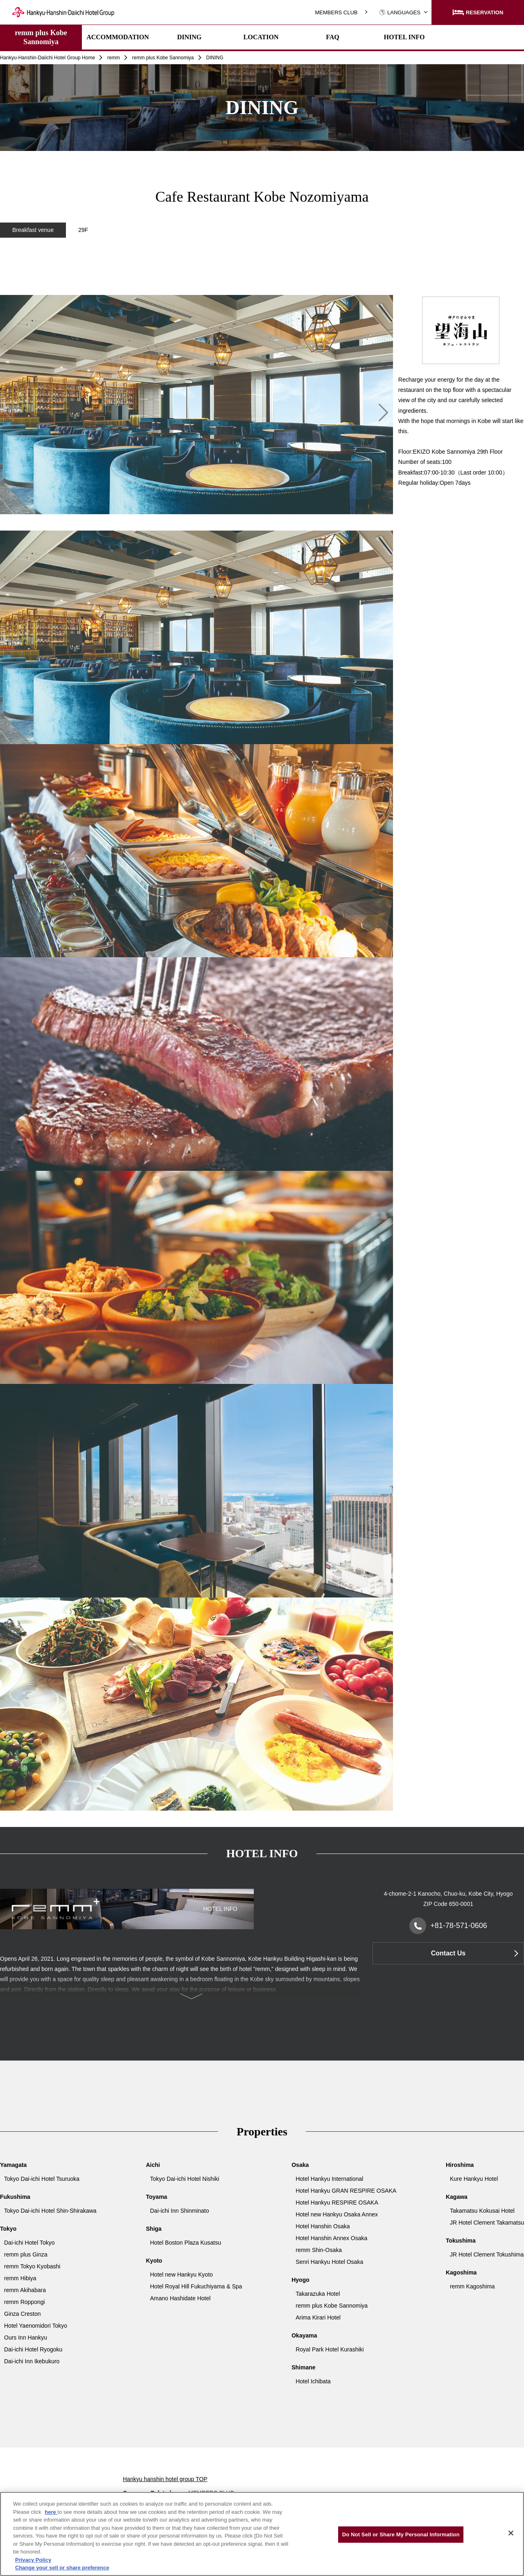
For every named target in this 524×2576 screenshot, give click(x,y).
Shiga (154, 2228)
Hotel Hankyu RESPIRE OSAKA (337, 2202)
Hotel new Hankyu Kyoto (181, 2274)
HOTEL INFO (404, 37)
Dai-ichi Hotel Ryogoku (33, 2349)
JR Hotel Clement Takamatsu (487, 2222)
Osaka (300, 2165)
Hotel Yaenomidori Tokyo (35, 2325)
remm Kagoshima (472, 2286)
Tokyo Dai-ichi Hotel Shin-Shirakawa (50, 2210)
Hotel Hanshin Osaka (323, 2226)
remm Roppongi (24, 2302)
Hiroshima (460, 2165)
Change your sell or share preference (62, 2568)
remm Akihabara (25, 2290)
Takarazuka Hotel (318, 2293)
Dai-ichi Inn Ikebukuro (31, 2361)
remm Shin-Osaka (319, 2250)
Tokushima (461, 2240)
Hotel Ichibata (313, 2381)
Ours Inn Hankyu (25, 2337)
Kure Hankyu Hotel (474, 2179)
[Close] (511, 2533)
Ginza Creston (22, 2314)
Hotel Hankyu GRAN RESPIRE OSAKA (346, 2190)
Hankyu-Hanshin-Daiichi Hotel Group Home (47, 57)
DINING (189, 37)
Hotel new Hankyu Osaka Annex (337, 2214)
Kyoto (154, 2260)
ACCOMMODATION (117, 37)
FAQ (332, 37)
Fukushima (15, 2197)
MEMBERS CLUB (336, 12)
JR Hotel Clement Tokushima (487, 2254)
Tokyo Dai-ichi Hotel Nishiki (184, 2179)
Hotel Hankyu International (329, 2179)
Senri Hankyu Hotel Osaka (329, 2262)
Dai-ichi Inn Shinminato (179, 2210)
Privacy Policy (33, 2560)
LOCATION (261, 37)
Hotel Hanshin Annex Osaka (331, 2238)
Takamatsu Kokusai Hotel (482, 2210)
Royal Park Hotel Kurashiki (330, 2349)
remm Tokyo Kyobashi (32, 2266)
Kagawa (457, 2197)
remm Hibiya (20, 2278)
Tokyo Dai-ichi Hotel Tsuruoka (41, 2179)
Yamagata (13, 2165)
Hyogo (300, 2280)
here (51, 2512)
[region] (262, 278)
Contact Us (448, 1953)
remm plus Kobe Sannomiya (41, 37)
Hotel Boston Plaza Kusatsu (185, 2242)
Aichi (153, 2165)
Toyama (156, 2197)
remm (113, 57)
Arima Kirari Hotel (318, 2317)
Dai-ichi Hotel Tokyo (29, 2242)
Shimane (303, 2367)
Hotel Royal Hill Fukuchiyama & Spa (196, 2286)
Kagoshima (461, 2272)
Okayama (304, 2335)
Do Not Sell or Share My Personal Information (401, 2534)
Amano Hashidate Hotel (180, 2298)
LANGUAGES (399, 12)
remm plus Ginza (25, 2254)
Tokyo (8, 2228)
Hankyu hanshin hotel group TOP (165, 2479)
